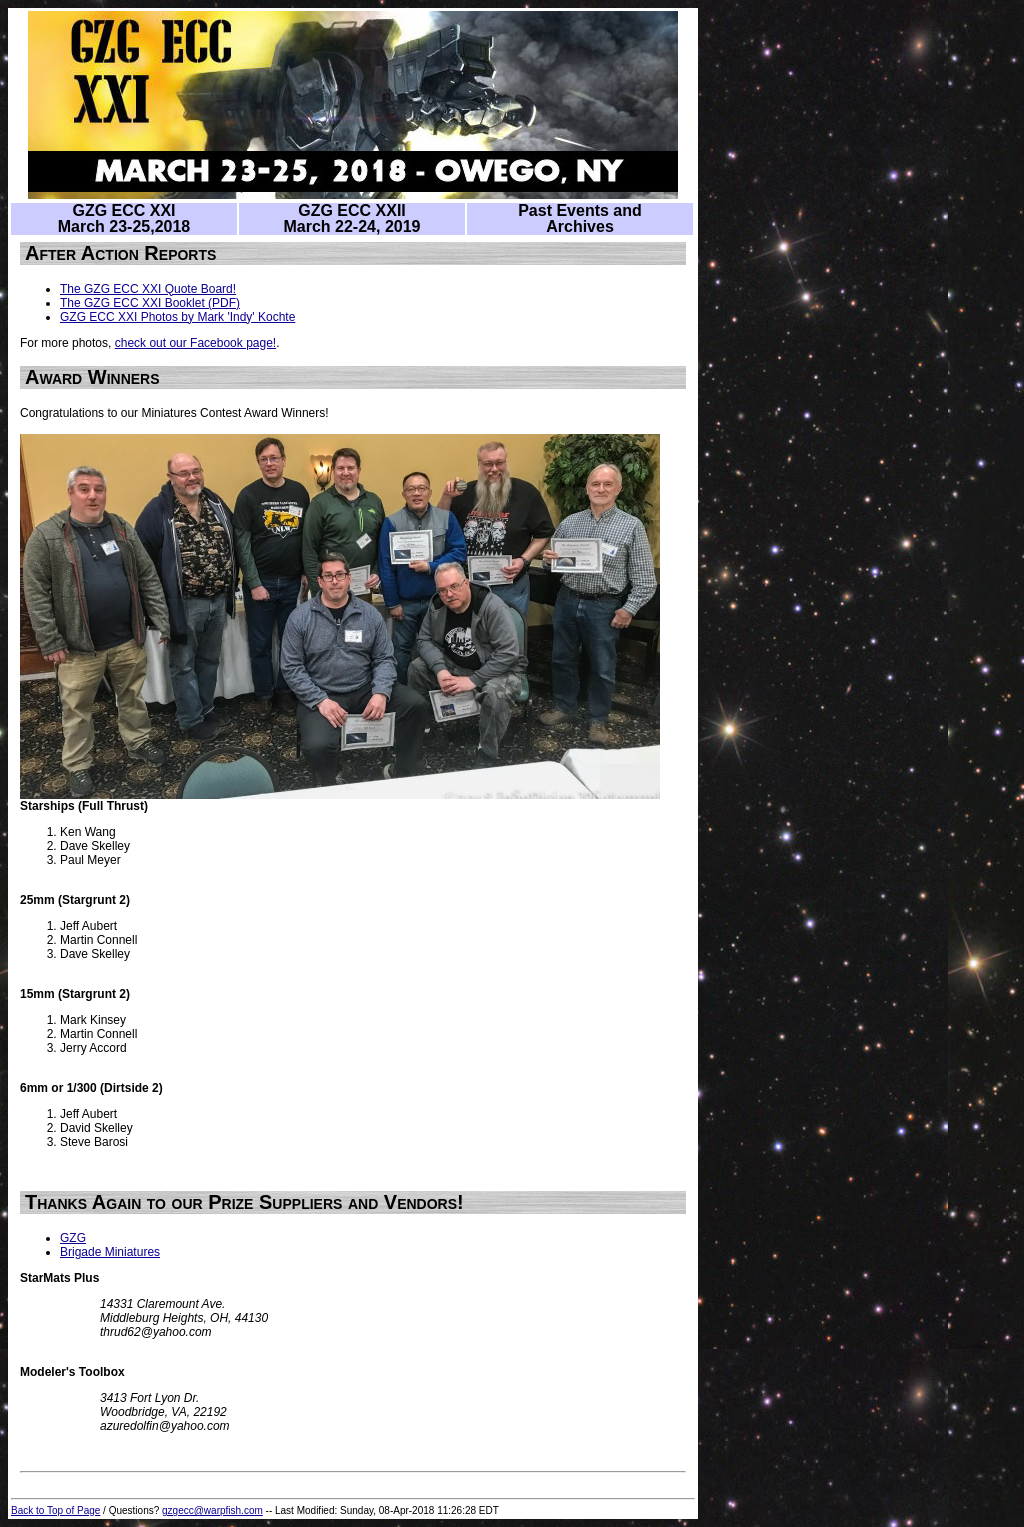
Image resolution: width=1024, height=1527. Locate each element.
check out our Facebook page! (195, 343)
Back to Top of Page (55, 1510)
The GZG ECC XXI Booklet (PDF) (150, 303)
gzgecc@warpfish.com (212, 1510)
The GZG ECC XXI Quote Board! (148, 289)
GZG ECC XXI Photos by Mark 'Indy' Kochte (177, 317)
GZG (73, 1238)
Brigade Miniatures (110, 1252)
